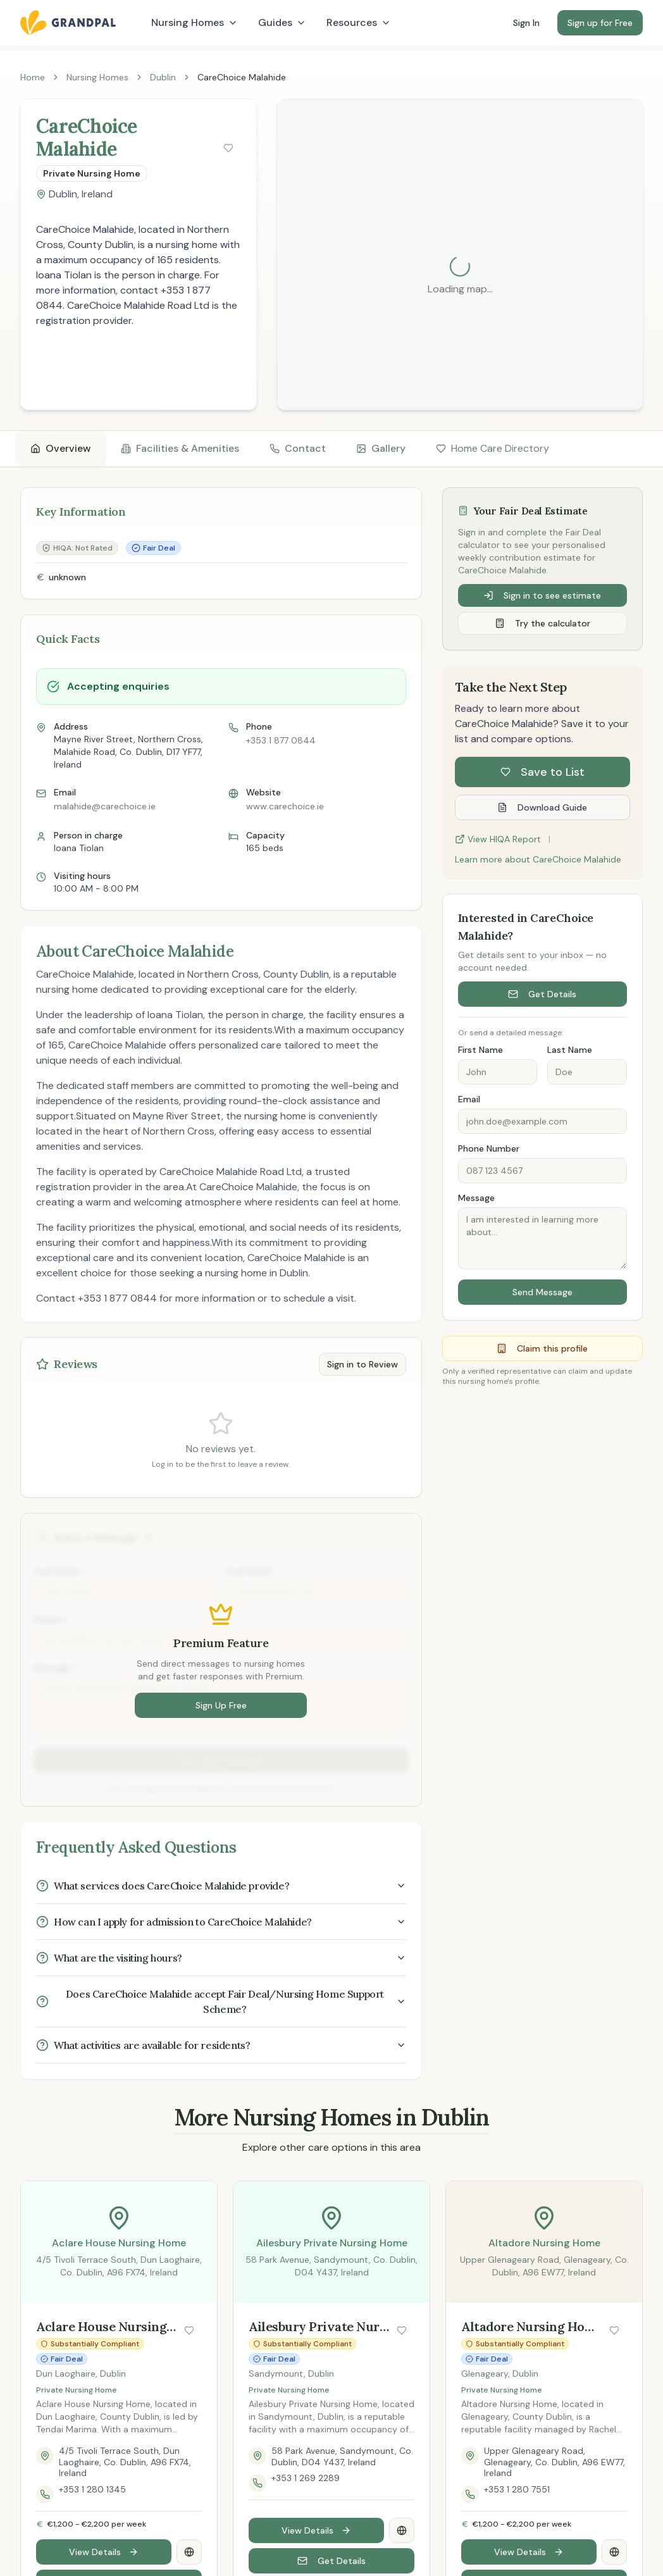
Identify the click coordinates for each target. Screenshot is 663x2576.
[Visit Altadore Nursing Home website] (614, 2552)
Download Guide (542, 807)
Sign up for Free (600, 22)
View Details (104, 2552)
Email (469, 1099)
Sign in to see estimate (542, 595)
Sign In (526, 22)
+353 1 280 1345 (92, 2489)
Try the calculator (542, 623)
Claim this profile (542, 1348)
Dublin (163, 77)
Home (32, 77)
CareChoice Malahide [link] (241, 77)
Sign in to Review (362, 1364)
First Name (480, 1049)
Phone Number (488, 1148)
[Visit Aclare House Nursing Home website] (189, 2552)
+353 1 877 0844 (281, 740)
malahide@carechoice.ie (105, 806)
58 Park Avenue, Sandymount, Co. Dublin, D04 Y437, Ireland (342, 2457)
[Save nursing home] (228, 148)
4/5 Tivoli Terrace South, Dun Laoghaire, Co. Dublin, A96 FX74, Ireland (125, 2462)
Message (476, 1197)
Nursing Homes (97, 77)
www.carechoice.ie (285, 806)
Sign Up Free (221, 1705)
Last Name (569, 1049)
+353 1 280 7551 (517, 2489)
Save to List (542, 772)
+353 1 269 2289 (305, 2478)
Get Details (542, 994)
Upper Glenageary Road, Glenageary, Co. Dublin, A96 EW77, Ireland (554, 2462)
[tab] (60, 448)
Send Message (542, 1292)
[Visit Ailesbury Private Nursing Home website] (401, 2530)
